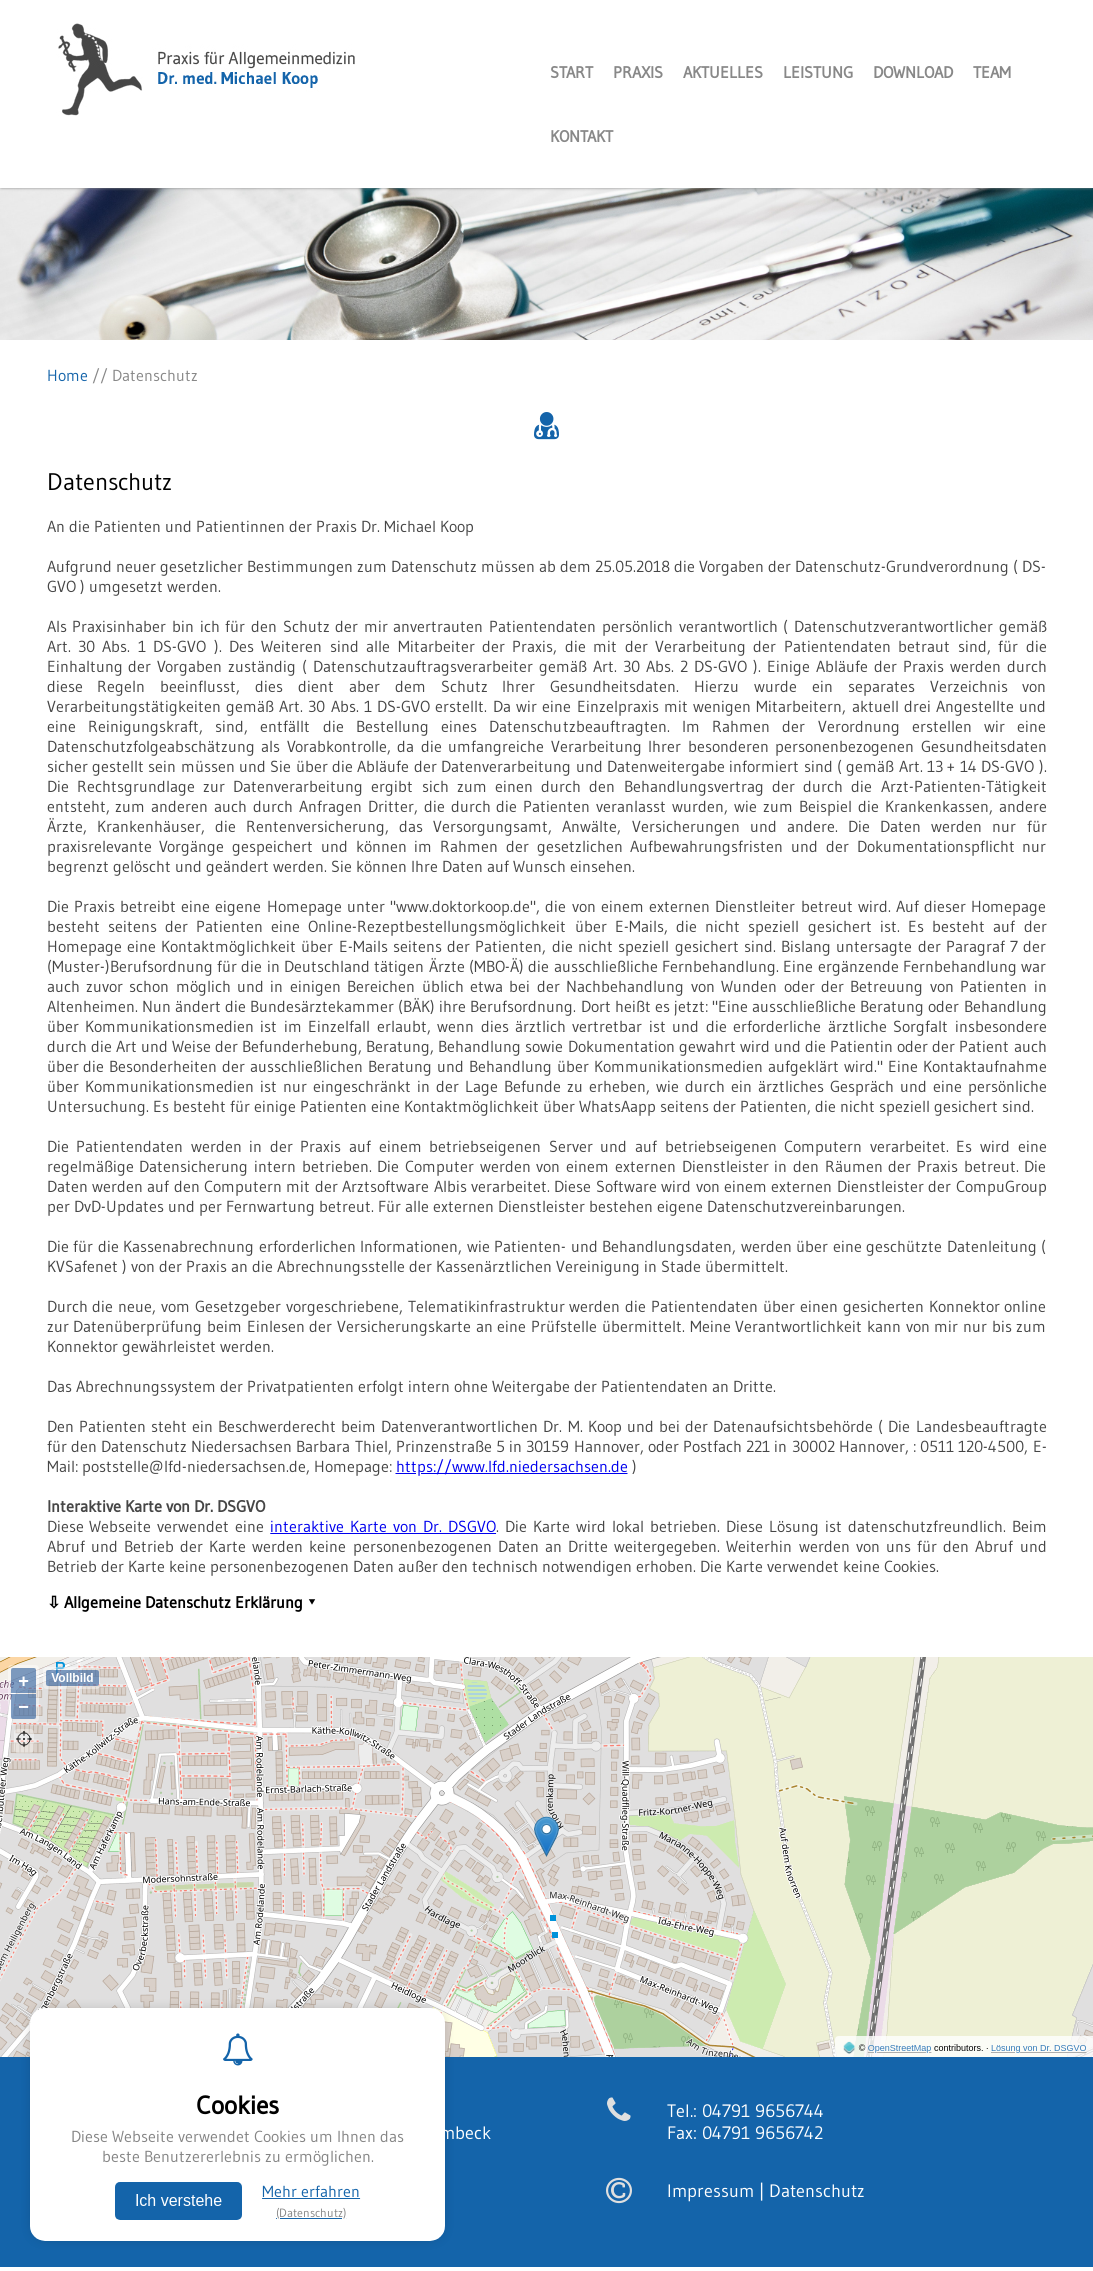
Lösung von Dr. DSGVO (1039, 2048)
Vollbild (72, 1678)
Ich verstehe (178, 2200)
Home (67, 375)
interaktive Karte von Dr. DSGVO (383, 1526)
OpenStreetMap (900, 2048)
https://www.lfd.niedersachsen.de (512, 1466)
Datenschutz (817, 2191)
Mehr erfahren (311, 2200)
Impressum (710, 2191)
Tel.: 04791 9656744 (745, 2111)
